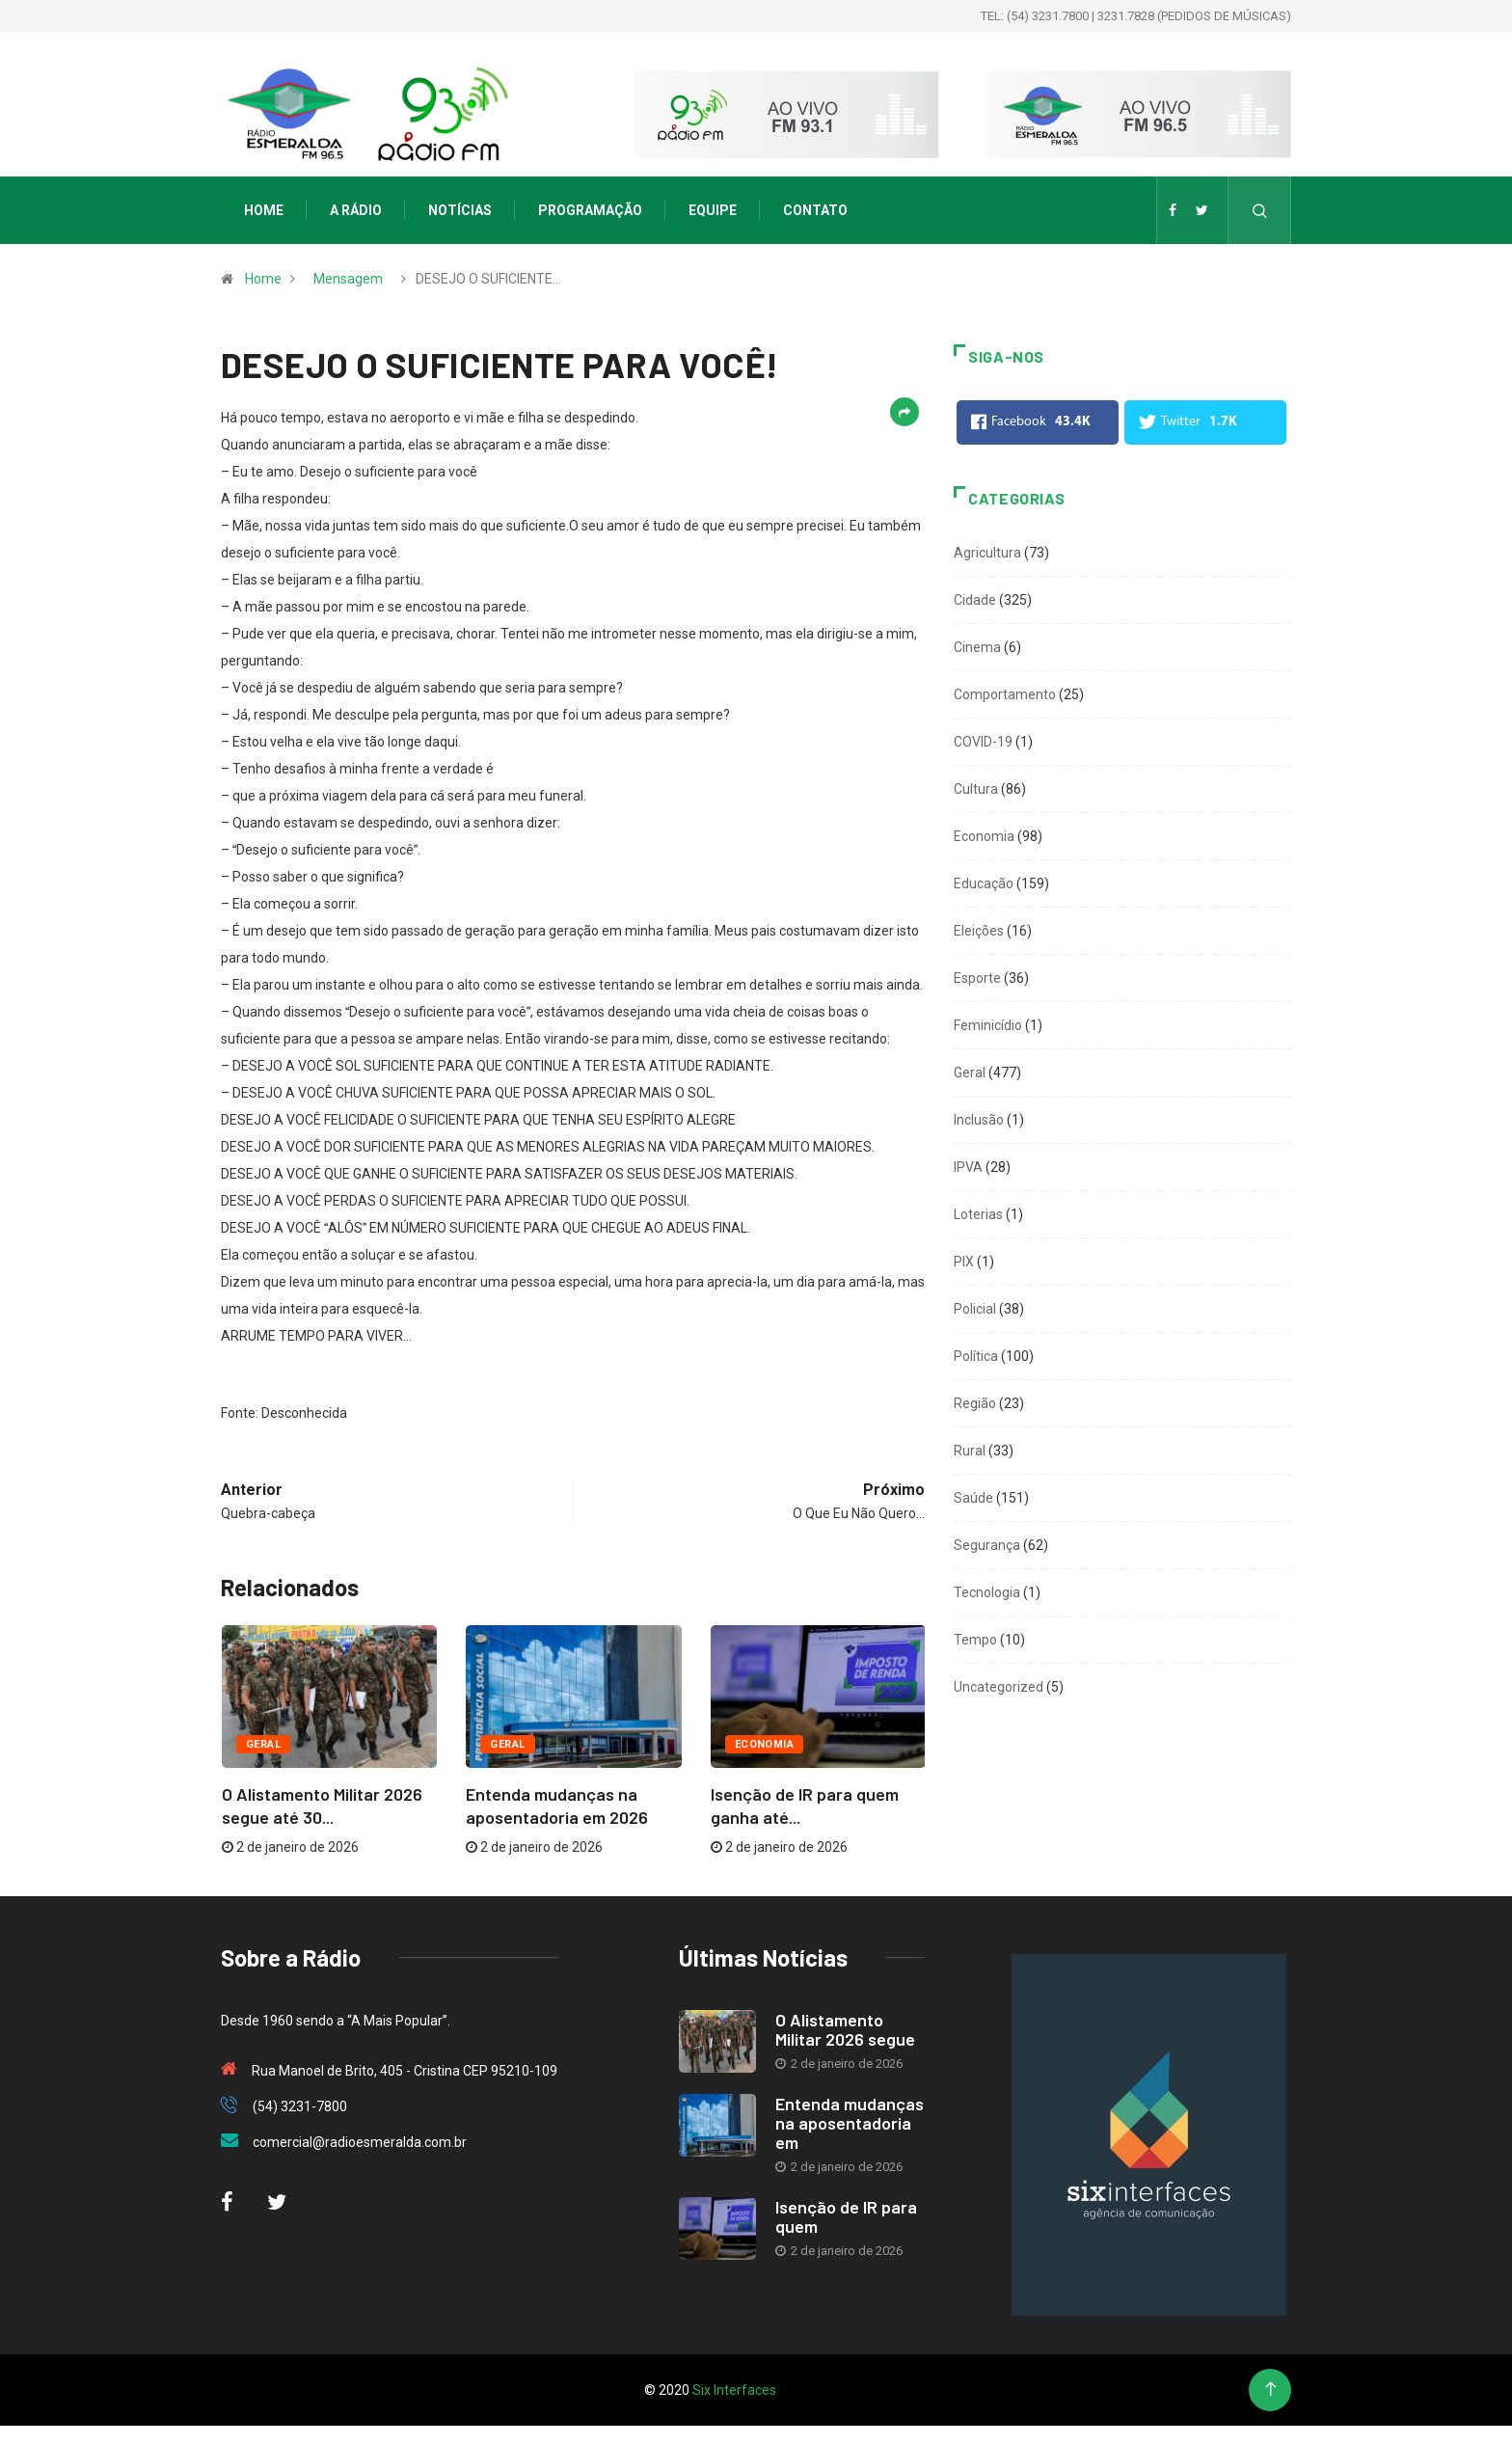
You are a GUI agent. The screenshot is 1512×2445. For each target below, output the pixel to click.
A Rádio (356, 210)
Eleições (979, 930)
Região (975, 1403)
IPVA (968, 1167)
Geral (263, 1744)
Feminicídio (988, 1025)
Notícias (460, 210)
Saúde (973, 1498)
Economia (765, 1744)
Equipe (712, 210)
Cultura (976, 789)
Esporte (977, 978)
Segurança (987, 1545)
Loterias (978, 1214)
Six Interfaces (734, 2390)
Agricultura (987, 552)
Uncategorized (998, 1687)
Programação (590, 210)
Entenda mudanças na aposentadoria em (849, 2123)
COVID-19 (983, 741)
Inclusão (979, 1119)
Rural (970, 1450)
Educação (983, 883)
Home (264, 210)
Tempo (975, 1639)
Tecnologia (987, 1592)
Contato (815, 210)
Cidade (975, 600)
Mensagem (348, 278)
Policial (975, 1309)
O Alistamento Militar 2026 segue (845, 2029)
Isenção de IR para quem (846, 2216)
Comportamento (1005, 694)
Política (976, 1356)
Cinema (977, 647)
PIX (964, 1261)
